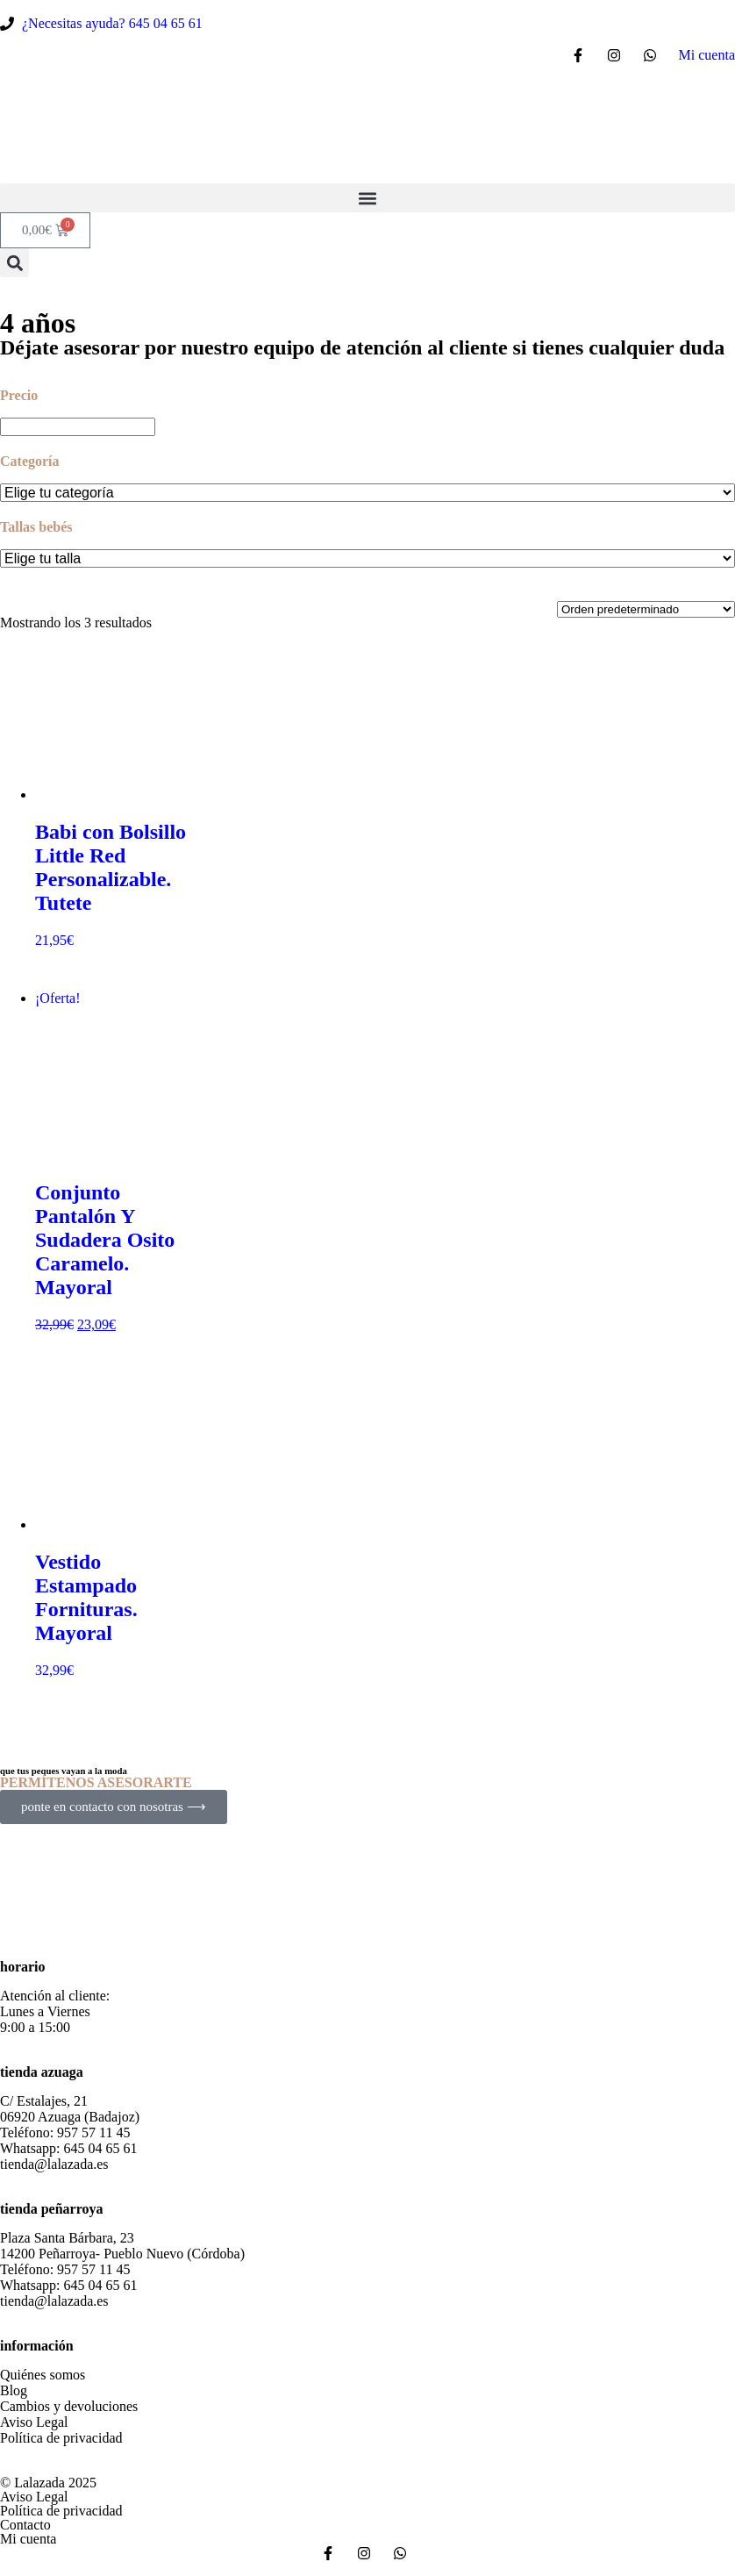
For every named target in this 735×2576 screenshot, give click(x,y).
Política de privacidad (61, 2437)
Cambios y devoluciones (69, 2406)
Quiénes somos (42, 2374)
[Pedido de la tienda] (646, 609)
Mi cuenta (28, 2538)
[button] (367, 197)
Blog (13, 2390)
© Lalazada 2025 (48, 2482)
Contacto (25, 2524)
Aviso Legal (34, 2422)
